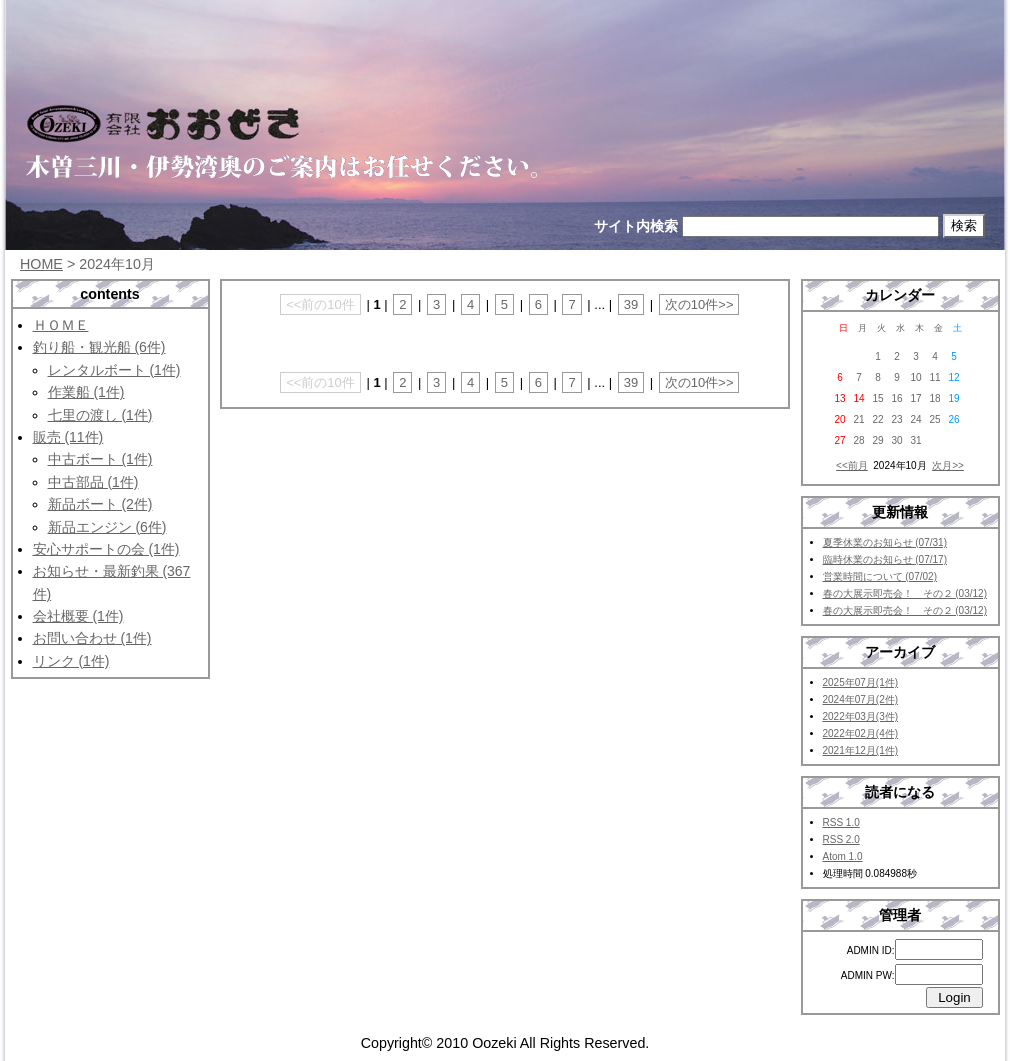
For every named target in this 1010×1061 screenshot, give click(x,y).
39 (631, 304)
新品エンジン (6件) (107, 527)
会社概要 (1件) (78, 616)
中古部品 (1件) (93, 482)
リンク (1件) (71, 661)
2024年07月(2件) (861, 699)
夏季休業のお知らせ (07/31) (885, 542)
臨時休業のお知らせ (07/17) (885, 559)
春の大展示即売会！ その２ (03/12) (905, 593)
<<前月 (852, 465)
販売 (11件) (68, 437)
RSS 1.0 (841, 822)
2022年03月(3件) (861, 716)
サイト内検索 (636, 226)
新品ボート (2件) (100, 504)
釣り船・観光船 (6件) (99, 347)
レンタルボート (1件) (114, 370)
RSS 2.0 (841, 839)
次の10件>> (699, 304)
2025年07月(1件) (861, 682)
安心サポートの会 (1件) (106, 549)
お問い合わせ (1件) (92, 638)
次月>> (948, 465)
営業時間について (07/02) (880, 576)
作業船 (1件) (86, 392)
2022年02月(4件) (861, 733)
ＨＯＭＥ (61, 325)
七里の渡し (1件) (100, 415)
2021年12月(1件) (861, 750)
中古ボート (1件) (100, 459)
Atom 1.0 (843, 856)
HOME (41, 264)
